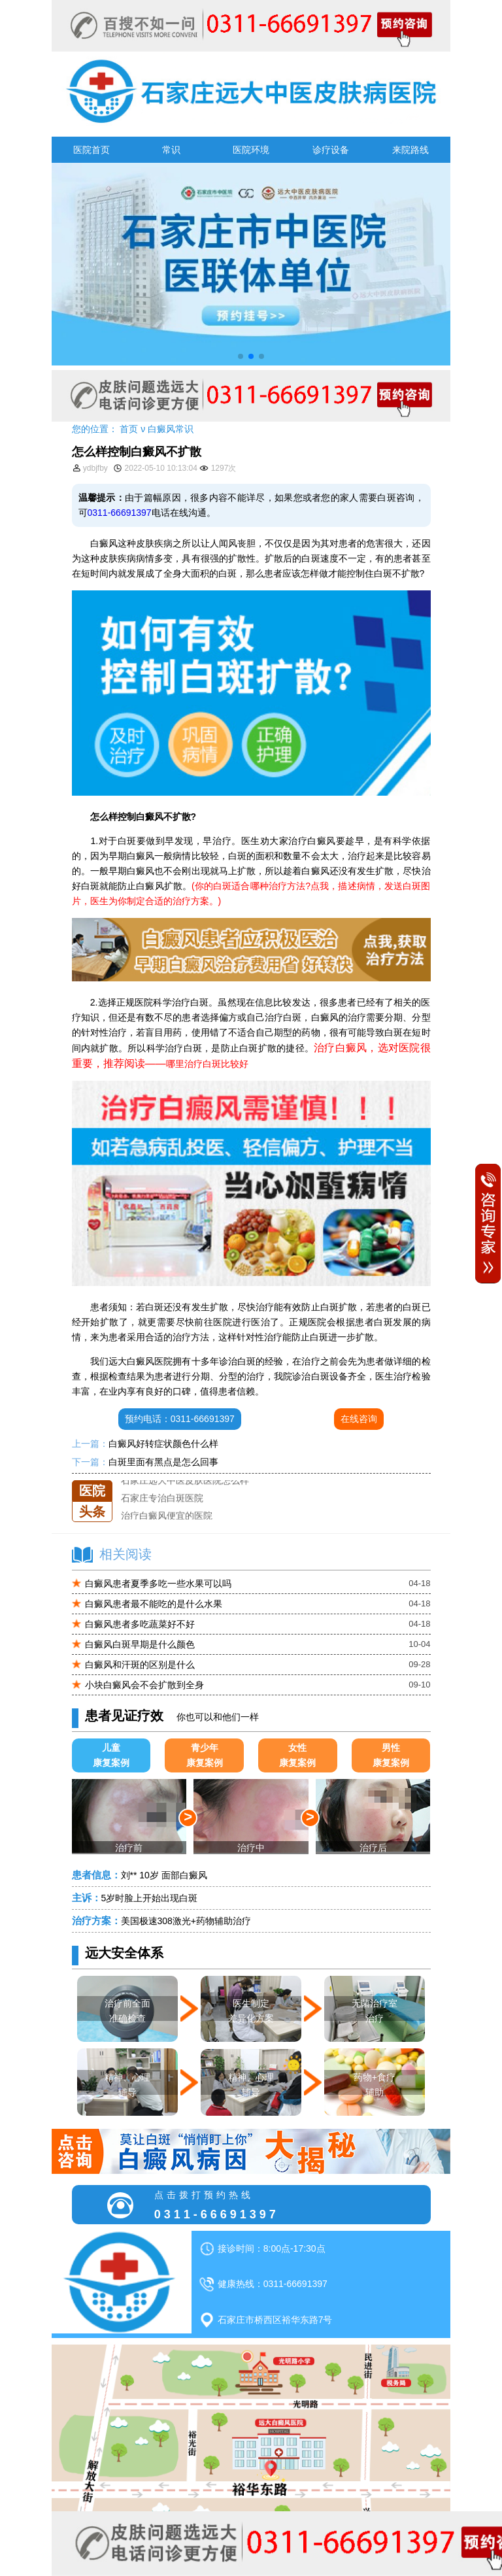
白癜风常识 (170, 429)
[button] (240, 356)
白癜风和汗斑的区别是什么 (140, 1664)
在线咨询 (359, 1419)
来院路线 (410, 149)
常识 (171, 149)
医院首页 (91, 149)
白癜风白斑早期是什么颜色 (140, 1644)
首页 (129, 429)
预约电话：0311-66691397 (180, 1419)
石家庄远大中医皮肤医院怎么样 (185, 1480)
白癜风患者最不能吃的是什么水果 (153, 1604)
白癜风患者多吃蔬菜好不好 (140, 1624)
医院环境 (251, 149)
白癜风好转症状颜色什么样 (163, 1443)
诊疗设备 (330, 149)
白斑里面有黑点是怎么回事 (163, 1462)
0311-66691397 (120, 512)
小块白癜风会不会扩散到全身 (144, 1685)
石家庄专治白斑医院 (162, 1498)
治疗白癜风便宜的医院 (166, 1515)
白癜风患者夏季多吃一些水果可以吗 (158, 1583)
